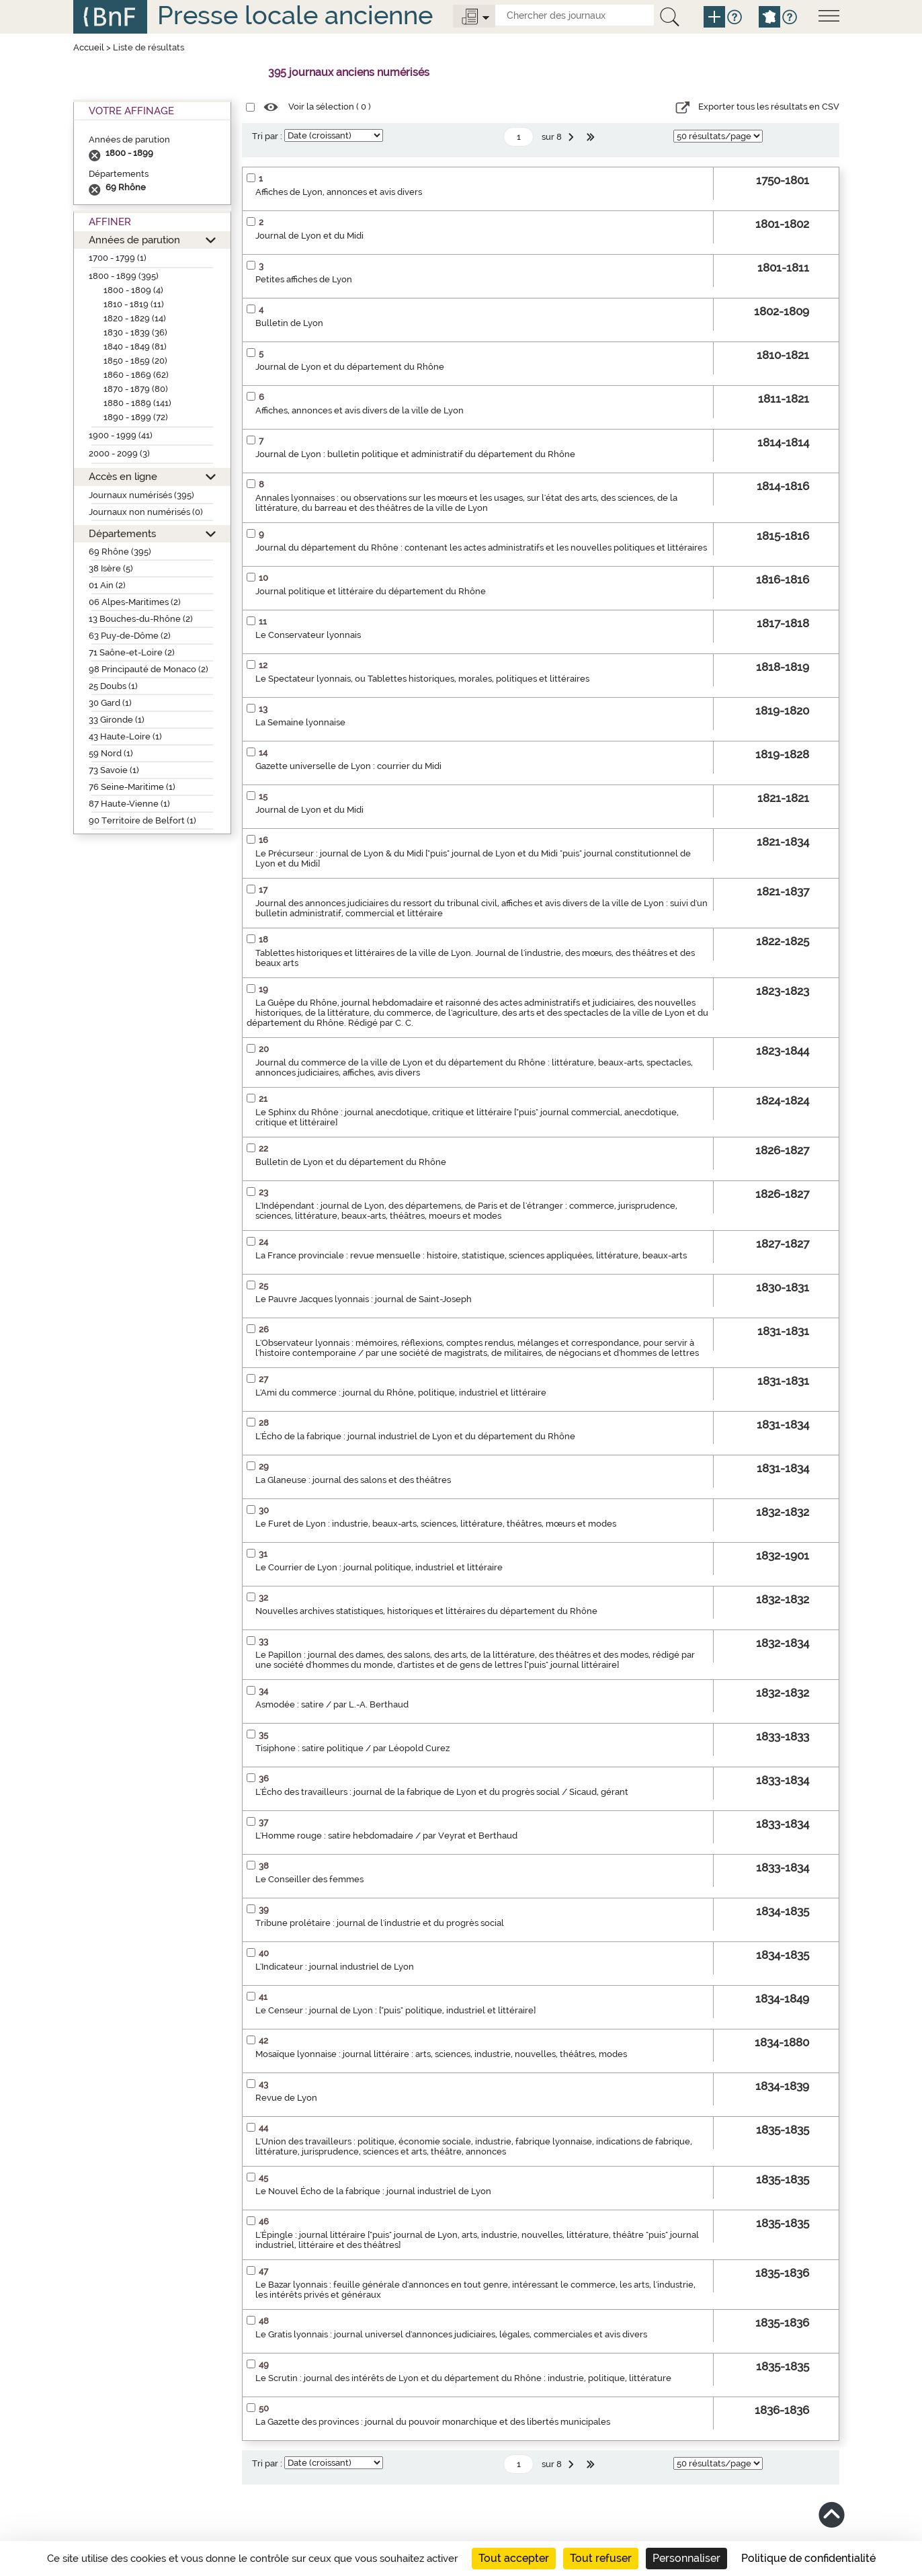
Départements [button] (122, 533)
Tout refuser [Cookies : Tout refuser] (601, 2558)
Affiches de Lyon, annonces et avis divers (338, 192)
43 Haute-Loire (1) (125, 736)
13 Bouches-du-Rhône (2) (141, 619)
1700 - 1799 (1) (117, 258)
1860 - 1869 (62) (136, 375)
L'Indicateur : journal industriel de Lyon (334, 1967)
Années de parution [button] (134, 239)
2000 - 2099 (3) (119, 453)
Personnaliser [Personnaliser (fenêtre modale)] (686, 2558)
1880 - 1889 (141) (137, 403)
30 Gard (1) (110, 703)
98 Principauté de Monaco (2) (148, 669)
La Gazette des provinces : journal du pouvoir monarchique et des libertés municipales (432, 2422)
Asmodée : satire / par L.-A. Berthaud (332, 1704)
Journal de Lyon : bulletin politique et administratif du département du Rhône (415, 454)
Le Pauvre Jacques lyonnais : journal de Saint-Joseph (363, 1299)
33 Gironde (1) (116, 720)
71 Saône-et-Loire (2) (132, 652)
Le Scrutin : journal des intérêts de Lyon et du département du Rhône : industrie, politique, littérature (463, 2378)
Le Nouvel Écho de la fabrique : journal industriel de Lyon (373, 2191)
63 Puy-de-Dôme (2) (130, 636)
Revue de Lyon (286, 2098)
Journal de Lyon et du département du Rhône (349, 367)
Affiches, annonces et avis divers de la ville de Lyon (359, 410)
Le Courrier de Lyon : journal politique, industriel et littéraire (379, 1567)
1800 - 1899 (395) (124, 276)
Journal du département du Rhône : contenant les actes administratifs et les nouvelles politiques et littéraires (481, 547)
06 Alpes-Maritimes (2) (135, 602)
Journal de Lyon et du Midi (309, 236)
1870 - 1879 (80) (135, 389)
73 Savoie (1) (114, 770)
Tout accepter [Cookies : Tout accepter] (513, 2558)
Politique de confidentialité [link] (808, 2558)
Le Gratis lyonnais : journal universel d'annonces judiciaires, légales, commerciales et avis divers (451, 2334)
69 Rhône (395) (120, 552)
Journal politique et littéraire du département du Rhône (370, 591)
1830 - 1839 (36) (135, 332)
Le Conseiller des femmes (309, 1879)
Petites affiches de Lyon (303, 279)
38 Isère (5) (111, 568)
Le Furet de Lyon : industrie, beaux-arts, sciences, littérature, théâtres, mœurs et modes (435, 1524)
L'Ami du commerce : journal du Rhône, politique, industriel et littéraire (400, 1392)
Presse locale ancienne (295, 15)
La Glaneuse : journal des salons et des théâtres (353, 1480)
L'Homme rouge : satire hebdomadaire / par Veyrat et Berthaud (386, 1835)
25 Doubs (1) (113, 686)
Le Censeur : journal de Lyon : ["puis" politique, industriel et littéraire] (395, 2010)
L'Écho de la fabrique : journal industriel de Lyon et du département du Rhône (415, 1436)
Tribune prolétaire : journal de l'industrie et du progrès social (379, 1923)
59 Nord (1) (111, 753)
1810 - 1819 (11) (133, 304)
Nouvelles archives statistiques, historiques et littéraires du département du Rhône (426, 1611)
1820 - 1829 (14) (134, 318)
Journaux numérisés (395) (141, 495)
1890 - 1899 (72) (135, 417)
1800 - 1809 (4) (133, 290)
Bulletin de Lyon (289, 323)
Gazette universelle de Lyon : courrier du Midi (348, 766)
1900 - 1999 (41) (121, 435)
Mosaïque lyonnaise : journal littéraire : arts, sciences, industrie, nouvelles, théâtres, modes (441, 2054)
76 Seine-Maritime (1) (132, 787)
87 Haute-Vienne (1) (129, 804)
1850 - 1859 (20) (135, 361)
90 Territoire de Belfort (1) (142, 820)
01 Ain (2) (107, 585)
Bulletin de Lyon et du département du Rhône (350, 1162)
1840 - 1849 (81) (135, 346)
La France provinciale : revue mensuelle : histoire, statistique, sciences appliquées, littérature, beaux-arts (471, 1255)
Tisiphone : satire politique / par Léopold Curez (352, 1748)
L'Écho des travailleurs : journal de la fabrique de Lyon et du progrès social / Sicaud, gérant (441, 1792)
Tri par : (267, 136)
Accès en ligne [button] (123, 476)
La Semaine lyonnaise (300, 722)
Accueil (88, 47)
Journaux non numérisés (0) (146, 512)
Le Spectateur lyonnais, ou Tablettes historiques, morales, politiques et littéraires (422, 679)
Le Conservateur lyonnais (308, 635)
